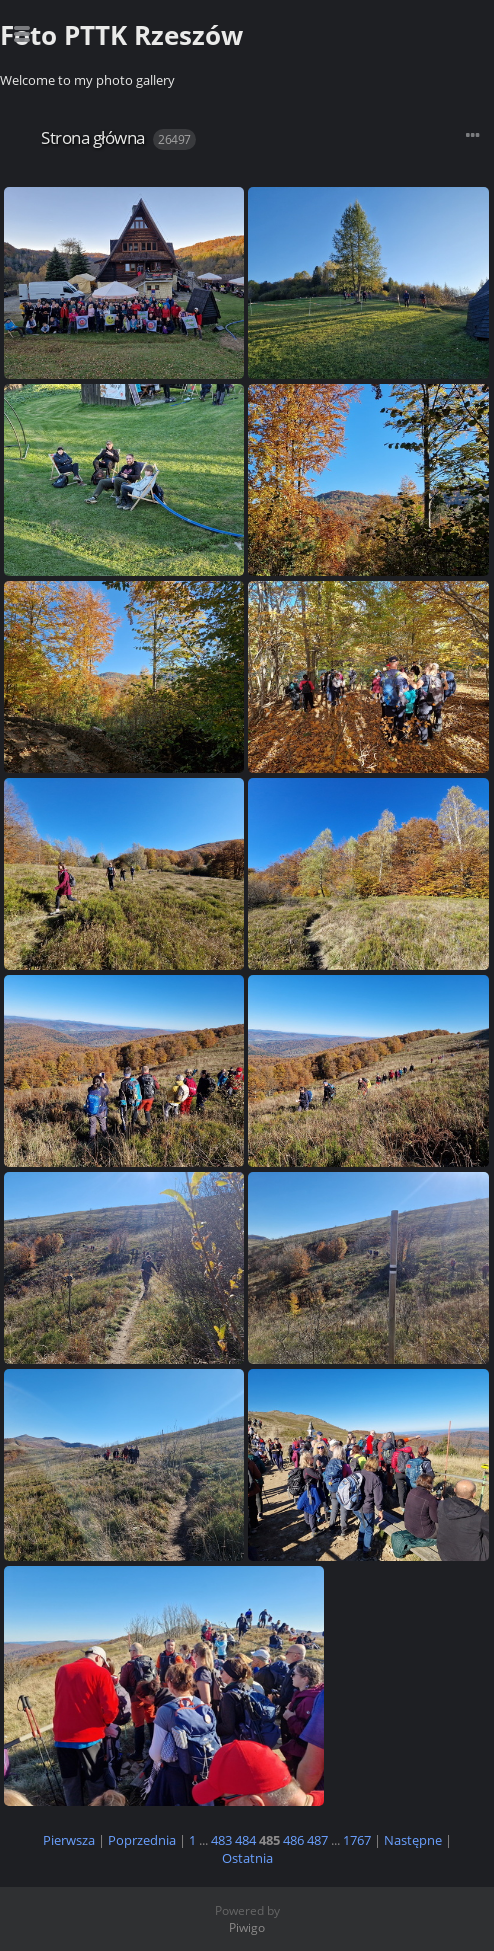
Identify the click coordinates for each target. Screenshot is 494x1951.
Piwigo (247, 1927)
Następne (413, 1840)
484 (245, 1840)
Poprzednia (142, 1840)
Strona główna (93, 137)
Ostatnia (247, 1858)
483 (221, 1840)
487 (317, 1840)
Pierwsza (69, 1840)
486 (293, 1840)
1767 (357, 1840)
